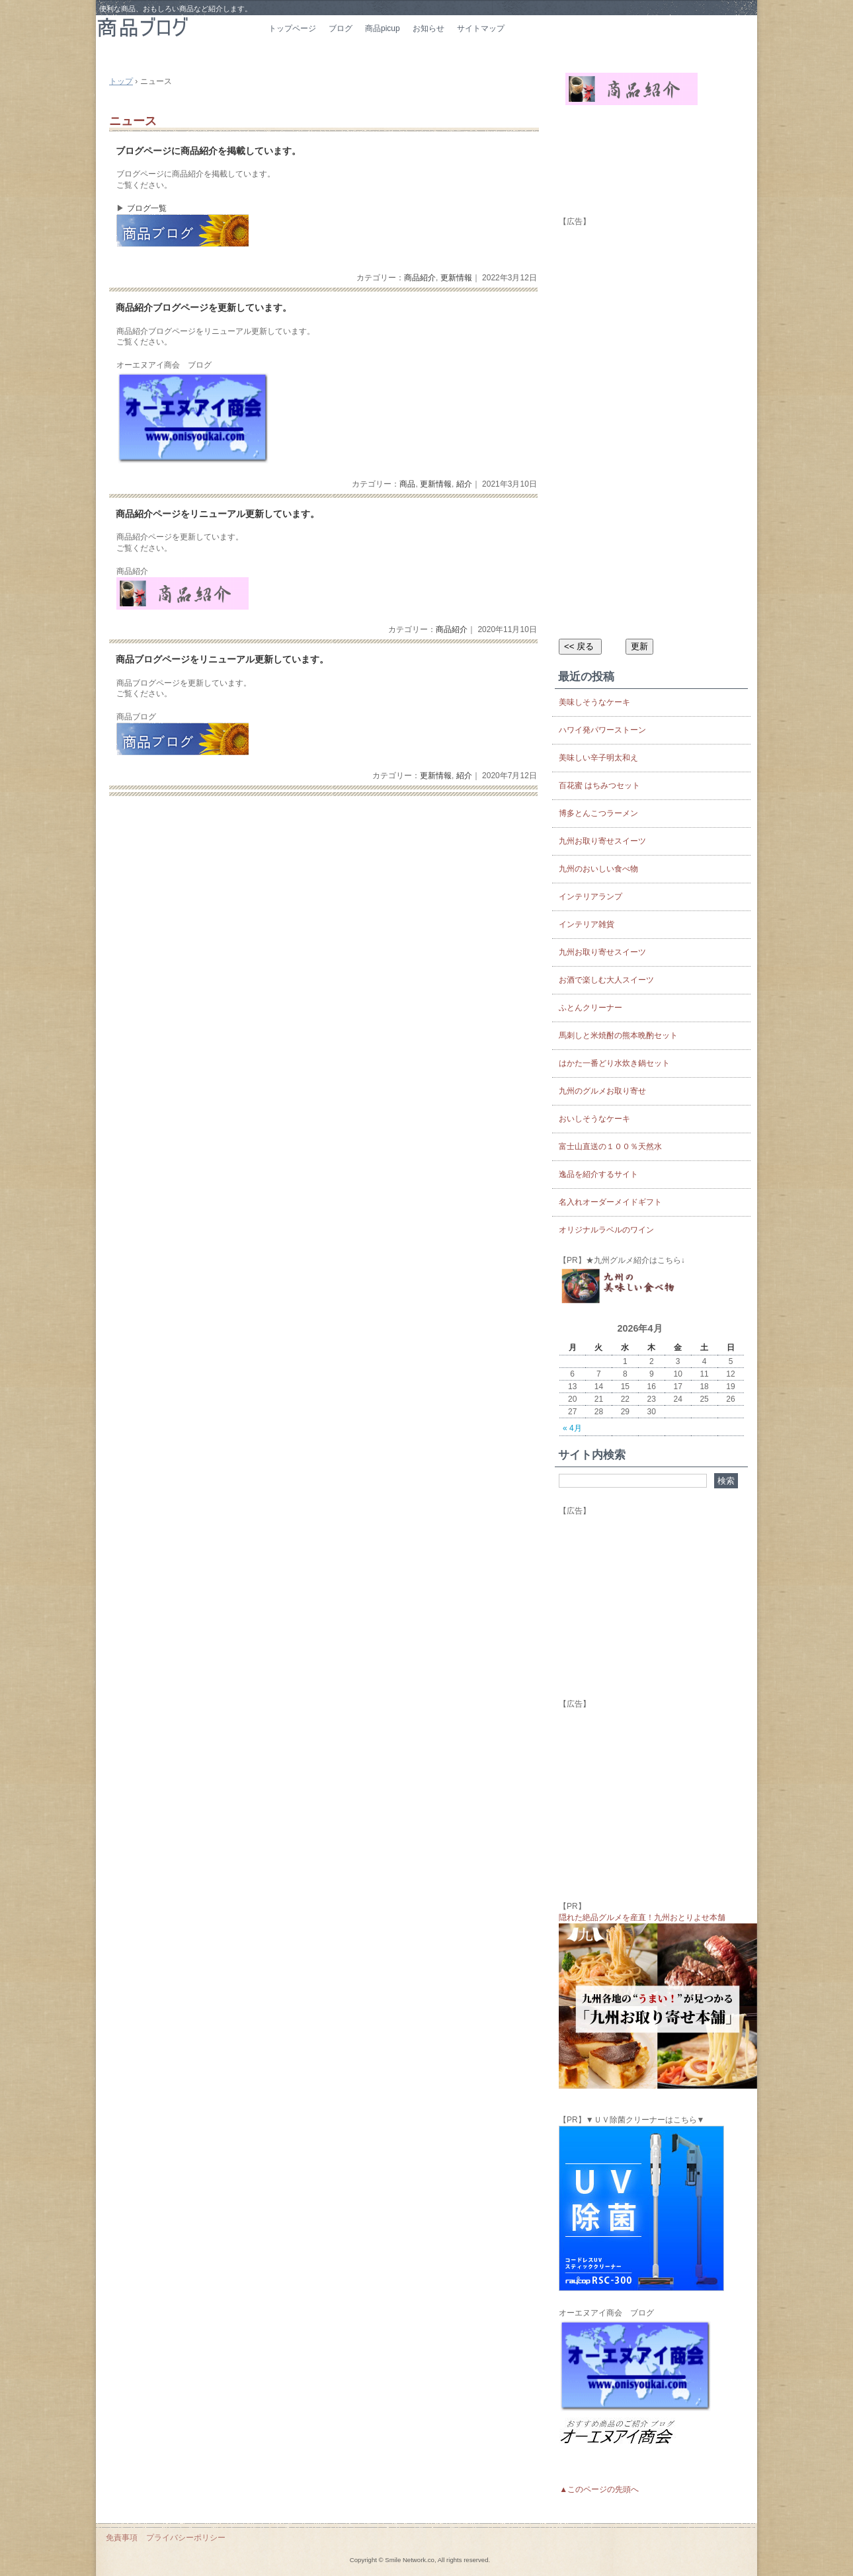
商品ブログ (178, 38)
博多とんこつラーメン (598, 813)
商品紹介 (420, 277)
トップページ (292, 28)
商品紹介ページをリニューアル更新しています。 (217, 514)
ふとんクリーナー (590, 1007)
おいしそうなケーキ (594, 1118)
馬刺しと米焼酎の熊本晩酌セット (618, 1035)
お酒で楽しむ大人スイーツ (606, 980)
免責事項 (122, 2537)
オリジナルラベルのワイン (606, 1229)
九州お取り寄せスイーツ (602, 841)
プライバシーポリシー (185, 2537)
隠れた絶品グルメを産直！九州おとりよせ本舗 (642, 1917)
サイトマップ (481, 28)
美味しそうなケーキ (594, 702)
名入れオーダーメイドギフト (610, 1202)
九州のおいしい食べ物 (598, 868)
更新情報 (456, 277)
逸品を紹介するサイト (598, 1174)
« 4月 (572, 1428)
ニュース (133, 121)
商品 (407, 484)
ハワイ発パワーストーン (602, 730)
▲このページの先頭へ (599, 2489)
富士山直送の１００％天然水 (610, 1146)
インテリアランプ (590, 896)
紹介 (464, 484)
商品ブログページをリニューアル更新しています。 (222, 659)
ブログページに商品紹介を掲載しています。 (208, 151)
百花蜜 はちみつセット (599, 785)
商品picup (382, 28)
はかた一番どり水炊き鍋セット (614, 1063)
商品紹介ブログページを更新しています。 (204, 308)
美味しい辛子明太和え (598, 757)
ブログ (340, 28)
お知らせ (428, 28)
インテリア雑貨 (586, 924)
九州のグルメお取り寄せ (602, 1091)
